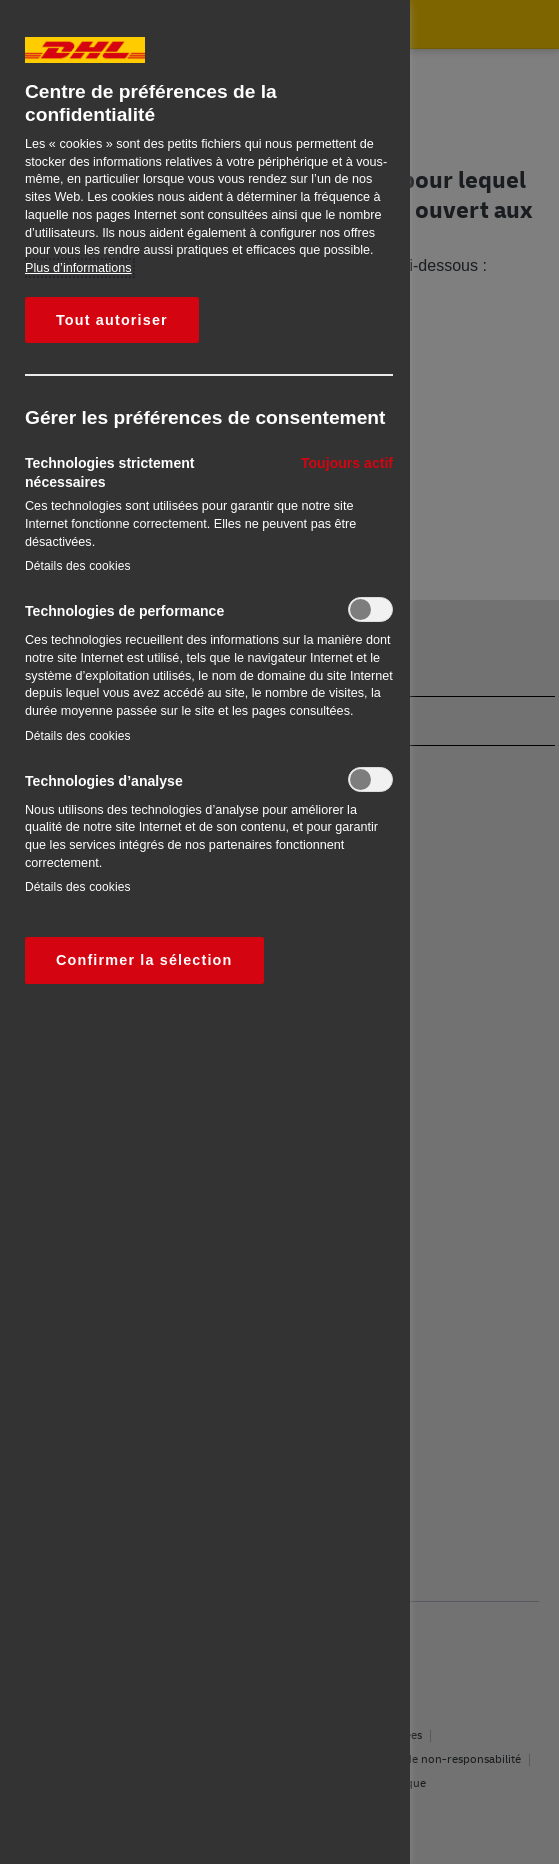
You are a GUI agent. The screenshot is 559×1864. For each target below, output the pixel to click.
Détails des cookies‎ (78, 566)
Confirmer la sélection (144, 960)
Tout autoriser (112, 320)
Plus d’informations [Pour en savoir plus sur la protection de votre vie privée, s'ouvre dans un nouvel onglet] (78, 268)
